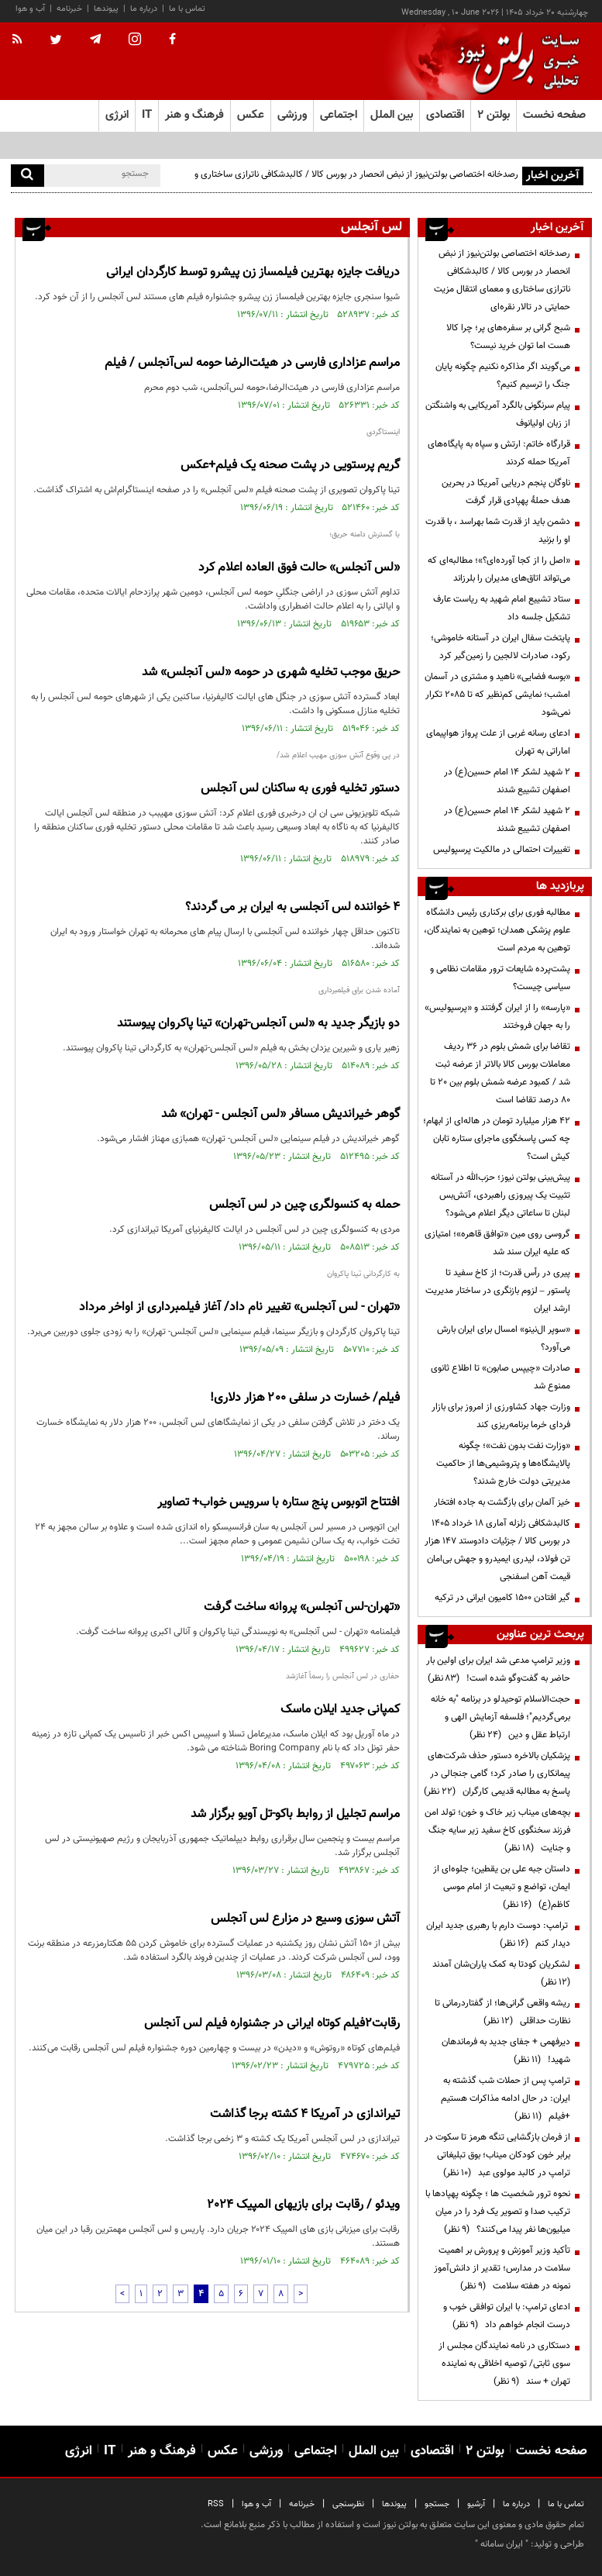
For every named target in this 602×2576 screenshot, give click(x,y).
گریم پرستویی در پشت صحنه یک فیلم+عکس (290, 465)
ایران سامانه (501, 2544)
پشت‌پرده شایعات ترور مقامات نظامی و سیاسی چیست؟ (500, 978)
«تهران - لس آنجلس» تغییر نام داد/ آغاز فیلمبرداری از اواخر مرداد (239, 1307)
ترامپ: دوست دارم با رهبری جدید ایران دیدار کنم (498, 1934)
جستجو (437, 2504)
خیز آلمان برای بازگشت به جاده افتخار (502, 1502)
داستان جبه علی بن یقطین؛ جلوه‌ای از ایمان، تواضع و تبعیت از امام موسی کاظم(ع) (501, 1887)
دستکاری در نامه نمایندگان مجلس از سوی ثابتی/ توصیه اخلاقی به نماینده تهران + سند (504, 2363)
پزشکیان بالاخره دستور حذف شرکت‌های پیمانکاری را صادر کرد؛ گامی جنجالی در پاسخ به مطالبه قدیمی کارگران (497, 1773)
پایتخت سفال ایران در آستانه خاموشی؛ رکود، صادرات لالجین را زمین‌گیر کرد (500, 647)
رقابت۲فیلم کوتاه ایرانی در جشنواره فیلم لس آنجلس (272, 2023)
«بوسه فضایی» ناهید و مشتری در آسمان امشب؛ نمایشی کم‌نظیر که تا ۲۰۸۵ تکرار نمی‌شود (497, 694)
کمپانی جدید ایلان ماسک (340, 1709)
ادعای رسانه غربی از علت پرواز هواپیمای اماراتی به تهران (498, 742)
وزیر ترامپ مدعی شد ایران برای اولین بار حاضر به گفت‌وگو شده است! (498, 1669)
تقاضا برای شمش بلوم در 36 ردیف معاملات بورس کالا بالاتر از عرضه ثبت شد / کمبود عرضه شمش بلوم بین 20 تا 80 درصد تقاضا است (500, 1073)
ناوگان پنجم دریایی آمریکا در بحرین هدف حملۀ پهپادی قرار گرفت (506, 492)
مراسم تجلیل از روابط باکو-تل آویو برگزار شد (295, 1814)
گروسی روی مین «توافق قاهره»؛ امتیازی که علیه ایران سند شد (497, 1243)
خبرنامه (69, 9)
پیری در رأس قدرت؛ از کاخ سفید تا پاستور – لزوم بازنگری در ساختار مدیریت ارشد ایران (497, 1291)
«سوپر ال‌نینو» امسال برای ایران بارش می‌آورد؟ (503, 1338)
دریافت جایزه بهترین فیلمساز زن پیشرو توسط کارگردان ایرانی (253, 272)
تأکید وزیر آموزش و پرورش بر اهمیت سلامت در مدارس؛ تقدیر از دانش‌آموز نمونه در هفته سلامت (502, 2268)
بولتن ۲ (493, 115)
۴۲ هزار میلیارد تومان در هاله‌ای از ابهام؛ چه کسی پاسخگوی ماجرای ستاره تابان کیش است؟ (496, 1139)
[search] (27, 175)
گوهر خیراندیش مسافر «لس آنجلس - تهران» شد (280, 1114)
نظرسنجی (348, 2504)
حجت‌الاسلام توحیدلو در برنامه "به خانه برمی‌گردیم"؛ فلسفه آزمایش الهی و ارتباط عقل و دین (500, 1717)
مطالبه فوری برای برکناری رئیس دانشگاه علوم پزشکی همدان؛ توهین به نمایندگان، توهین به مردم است (497, 930)
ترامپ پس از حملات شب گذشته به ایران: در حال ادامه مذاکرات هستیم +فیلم (505, 2098)
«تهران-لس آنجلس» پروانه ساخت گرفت (302, 1607)
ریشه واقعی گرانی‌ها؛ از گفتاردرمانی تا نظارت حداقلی (502, 2012)
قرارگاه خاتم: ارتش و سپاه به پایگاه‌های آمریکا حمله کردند (499, 453)
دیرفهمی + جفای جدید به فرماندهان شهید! (506, 2051)
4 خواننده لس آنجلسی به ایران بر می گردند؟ (292, 907)
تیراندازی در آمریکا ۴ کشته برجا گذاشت (305, 2114)
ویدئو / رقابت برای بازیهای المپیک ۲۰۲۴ (304, 2205)
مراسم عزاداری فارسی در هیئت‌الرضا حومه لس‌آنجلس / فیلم (252, 363)
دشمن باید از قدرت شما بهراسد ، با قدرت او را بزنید (497, 531)
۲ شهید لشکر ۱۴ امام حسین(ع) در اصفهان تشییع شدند (507, 781)
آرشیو (476, 2504)
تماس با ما (187, 9)
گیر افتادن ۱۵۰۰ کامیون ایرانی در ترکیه (502, 1598)
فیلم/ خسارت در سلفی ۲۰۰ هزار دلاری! (305, 1398)
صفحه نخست (554, 115)
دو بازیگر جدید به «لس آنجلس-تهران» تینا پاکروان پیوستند (258, 1023)
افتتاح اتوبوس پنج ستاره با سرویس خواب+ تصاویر (278, 1502)
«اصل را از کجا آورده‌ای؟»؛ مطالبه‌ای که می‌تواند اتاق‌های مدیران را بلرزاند (499, 569)
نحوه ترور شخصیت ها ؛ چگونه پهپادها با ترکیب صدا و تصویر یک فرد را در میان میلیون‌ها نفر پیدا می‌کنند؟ (497, 2211)
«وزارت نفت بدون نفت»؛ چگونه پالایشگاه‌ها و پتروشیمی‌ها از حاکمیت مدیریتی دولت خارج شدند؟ (503, 1463)
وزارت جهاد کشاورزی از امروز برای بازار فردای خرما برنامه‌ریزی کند (501, 1416)
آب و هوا (30, 9)
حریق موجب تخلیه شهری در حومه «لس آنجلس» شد (271, 672)
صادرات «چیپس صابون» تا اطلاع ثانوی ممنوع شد (500, 1377)
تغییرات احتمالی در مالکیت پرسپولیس (501, 850)
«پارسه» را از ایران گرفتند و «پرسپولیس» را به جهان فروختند (497, 1017)
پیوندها (106, 9)
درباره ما (143, 9)
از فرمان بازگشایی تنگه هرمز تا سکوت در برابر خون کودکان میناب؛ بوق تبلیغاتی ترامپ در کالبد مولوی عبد (497, 2155)
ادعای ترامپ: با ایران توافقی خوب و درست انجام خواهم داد (506, 2316)
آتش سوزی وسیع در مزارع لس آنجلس (305, 1919)
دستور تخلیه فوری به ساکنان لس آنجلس (300, 788)
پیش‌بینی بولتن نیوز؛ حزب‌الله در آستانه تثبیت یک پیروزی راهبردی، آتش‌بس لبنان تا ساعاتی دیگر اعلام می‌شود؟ (500, 1195)
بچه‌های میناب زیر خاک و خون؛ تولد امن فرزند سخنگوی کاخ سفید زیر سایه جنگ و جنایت (497, 1830)
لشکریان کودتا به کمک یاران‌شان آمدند (499, 1973)
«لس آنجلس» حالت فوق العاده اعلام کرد (299, 568)
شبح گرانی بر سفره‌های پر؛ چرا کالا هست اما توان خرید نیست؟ (508, 337)
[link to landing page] (514, 61)
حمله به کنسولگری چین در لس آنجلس (304, 1205)
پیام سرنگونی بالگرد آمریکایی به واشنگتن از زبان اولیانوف (497, 414)
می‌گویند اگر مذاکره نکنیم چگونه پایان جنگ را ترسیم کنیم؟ (502, 375)
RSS (216, 2504)
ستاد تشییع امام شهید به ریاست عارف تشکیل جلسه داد (501, 608)
